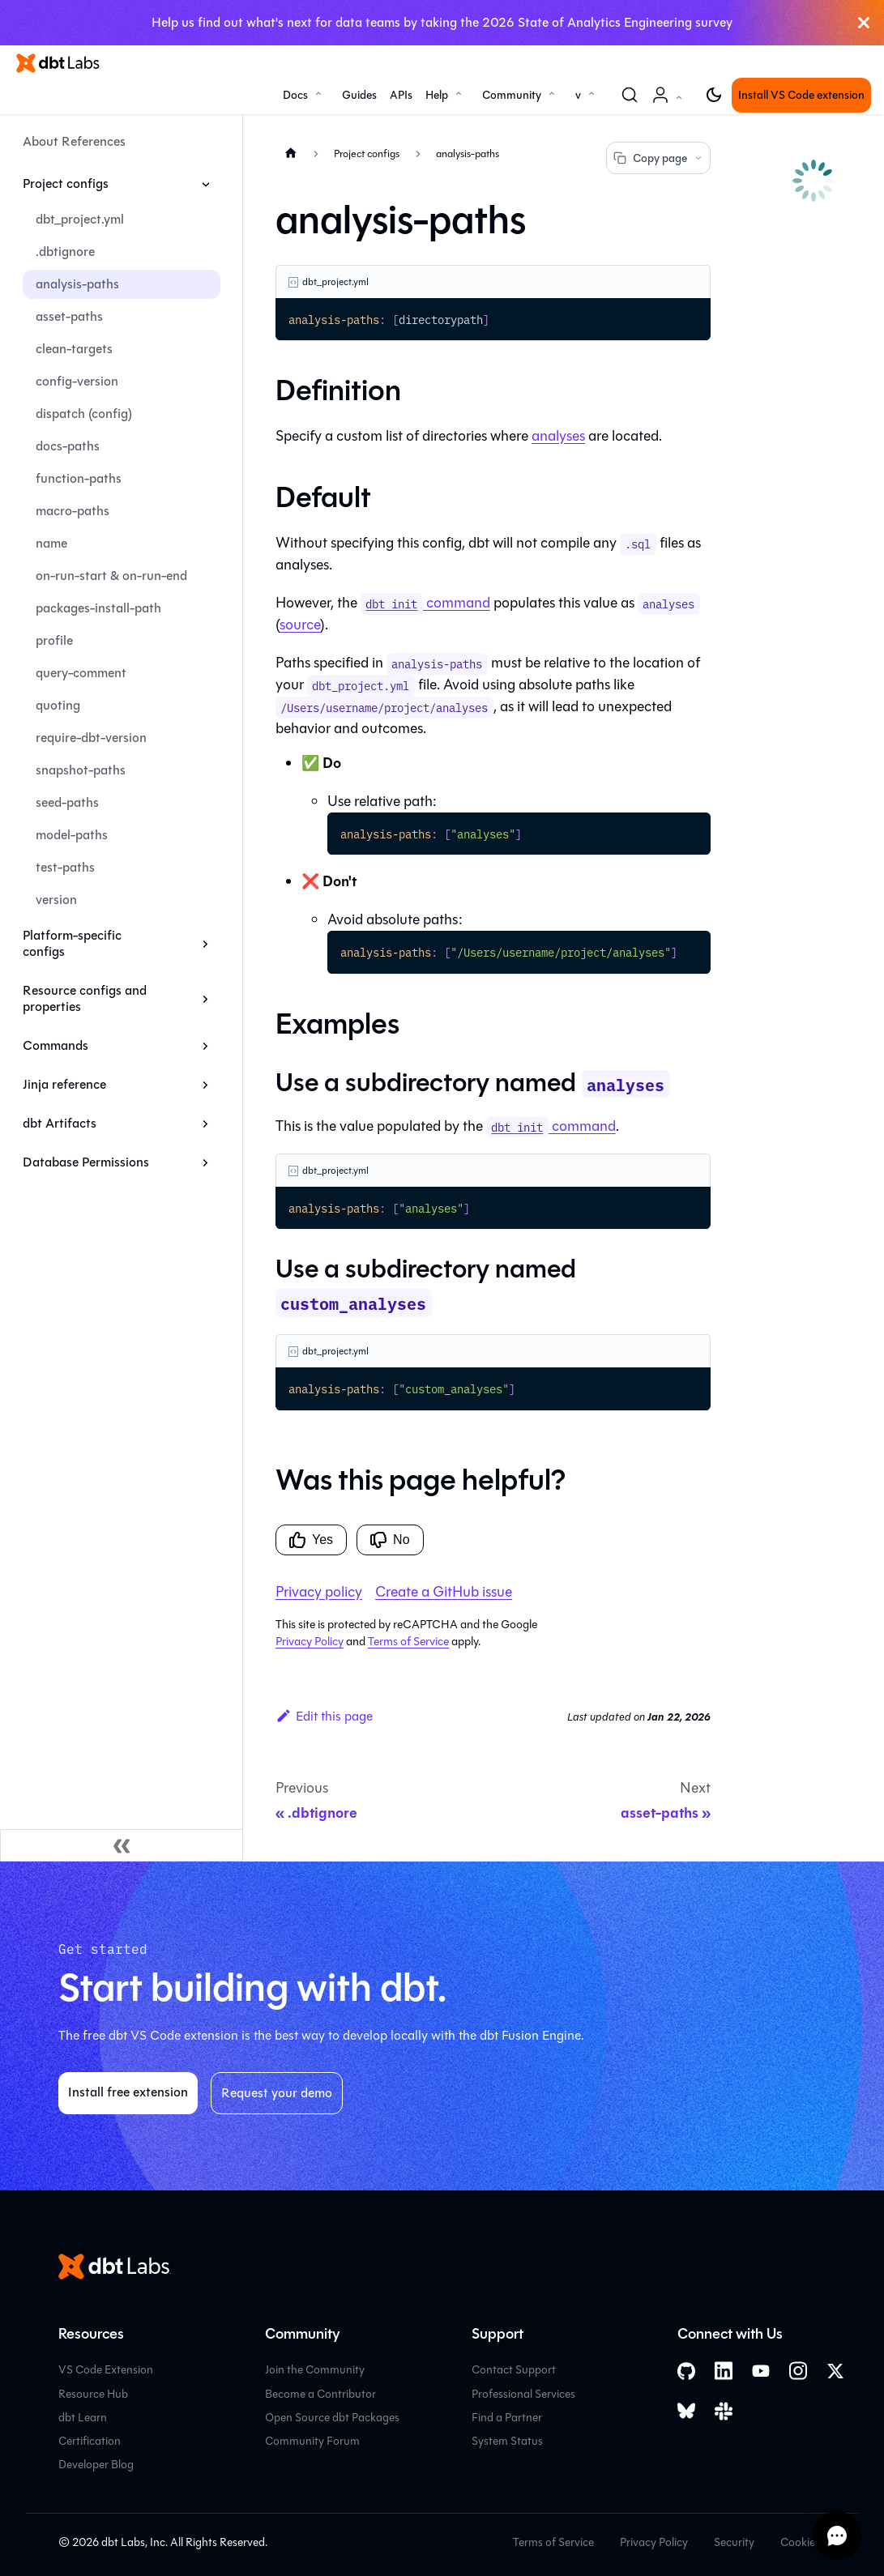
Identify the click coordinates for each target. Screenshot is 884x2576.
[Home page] (290, 152)
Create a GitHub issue (443, 1591)
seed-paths (67, 802)
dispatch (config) (84, 413)
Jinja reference (64, 1084)
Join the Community (315, 2369)
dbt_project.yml (80, 219)
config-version (77, 381)
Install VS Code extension (801, 95)
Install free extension (128, 2092)
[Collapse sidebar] (121, 1845)
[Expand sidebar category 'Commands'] (205, 1046)
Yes (311, 1540)
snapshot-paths (81, 770)
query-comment (81, 672)
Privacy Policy (309, 1641)
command (425, 602)
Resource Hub (93, 2394)
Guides (359, 95)
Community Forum (312, 2441)
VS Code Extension (105, 2369)
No (389, 1540)
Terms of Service (408, 1641)
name (51, 543)
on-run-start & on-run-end (111, 575)
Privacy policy (318, 1591)
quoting (58, 705)
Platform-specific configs (72, 943)
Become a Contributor (320, 2394)
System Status (507, 2441)
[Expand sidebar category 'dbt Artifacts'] (205, 1123)
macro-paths (72, 510)
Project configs (66, 183)
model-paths (72, 834)
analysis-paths (77, 284)
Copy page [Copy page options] (658, 158)
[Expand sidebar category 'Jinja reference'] (205, 1084)
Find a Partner (507, 2417)
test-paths (65, 867)
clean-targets (74, 348)
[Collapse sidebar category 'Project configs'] (205, 184)
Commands (55, 1045)
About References (74, 141)
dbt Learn (82, 2417)
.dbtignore (65, 251)
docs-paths (68, 446)
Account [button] (670, 103)
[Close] (863, 22)
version (56, 899)
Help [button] (436, 95)
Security (734, 2542)
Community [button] (511, 95)
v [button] (578, 95)
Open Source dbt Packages (332, 2417)
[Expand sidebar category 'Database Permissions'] (205, 1162)
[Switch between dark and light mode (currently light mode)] (714, 95)
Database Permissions (86, 1162)
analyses (558, 435)
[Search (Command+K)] (629, 94)
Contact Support (514, 2369)
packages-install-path (98, 608)
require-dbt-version (91, 737)
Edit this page (324, 1716)
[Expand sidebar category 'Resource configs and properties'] (205, 999)
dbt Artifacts (59, 1123)
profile (54, 640)
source (300, 624)
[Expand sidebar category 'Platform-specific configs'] (205, 944)
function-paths (79, 478)
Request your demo (276, 2092)
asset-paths (69, 316)
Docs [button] (295, 95)
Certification (89, 2441)
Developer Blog (96, 2464)
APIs (401, 95)
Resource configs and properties (85, 998)
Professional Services (523, 2394)
